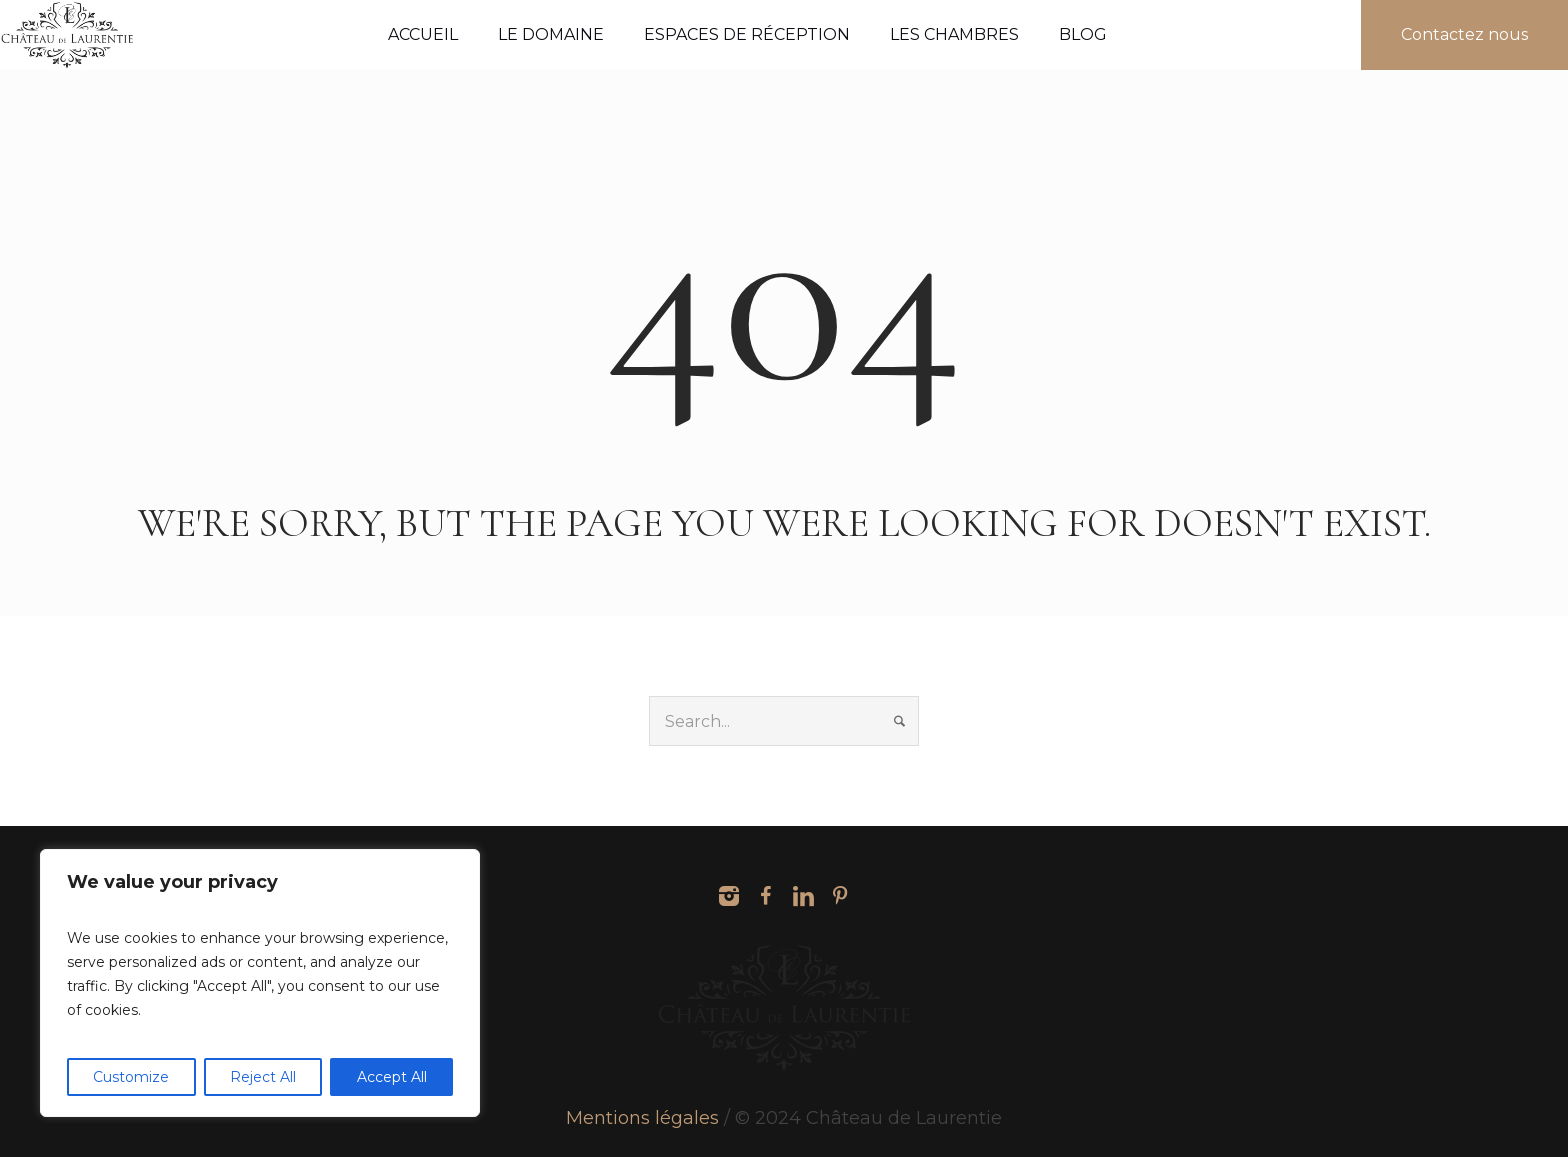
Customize (131, 1077)
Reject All (263, 1077)
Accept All (392, 1077)
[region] (260, 983)
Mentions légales (642, 1118)
